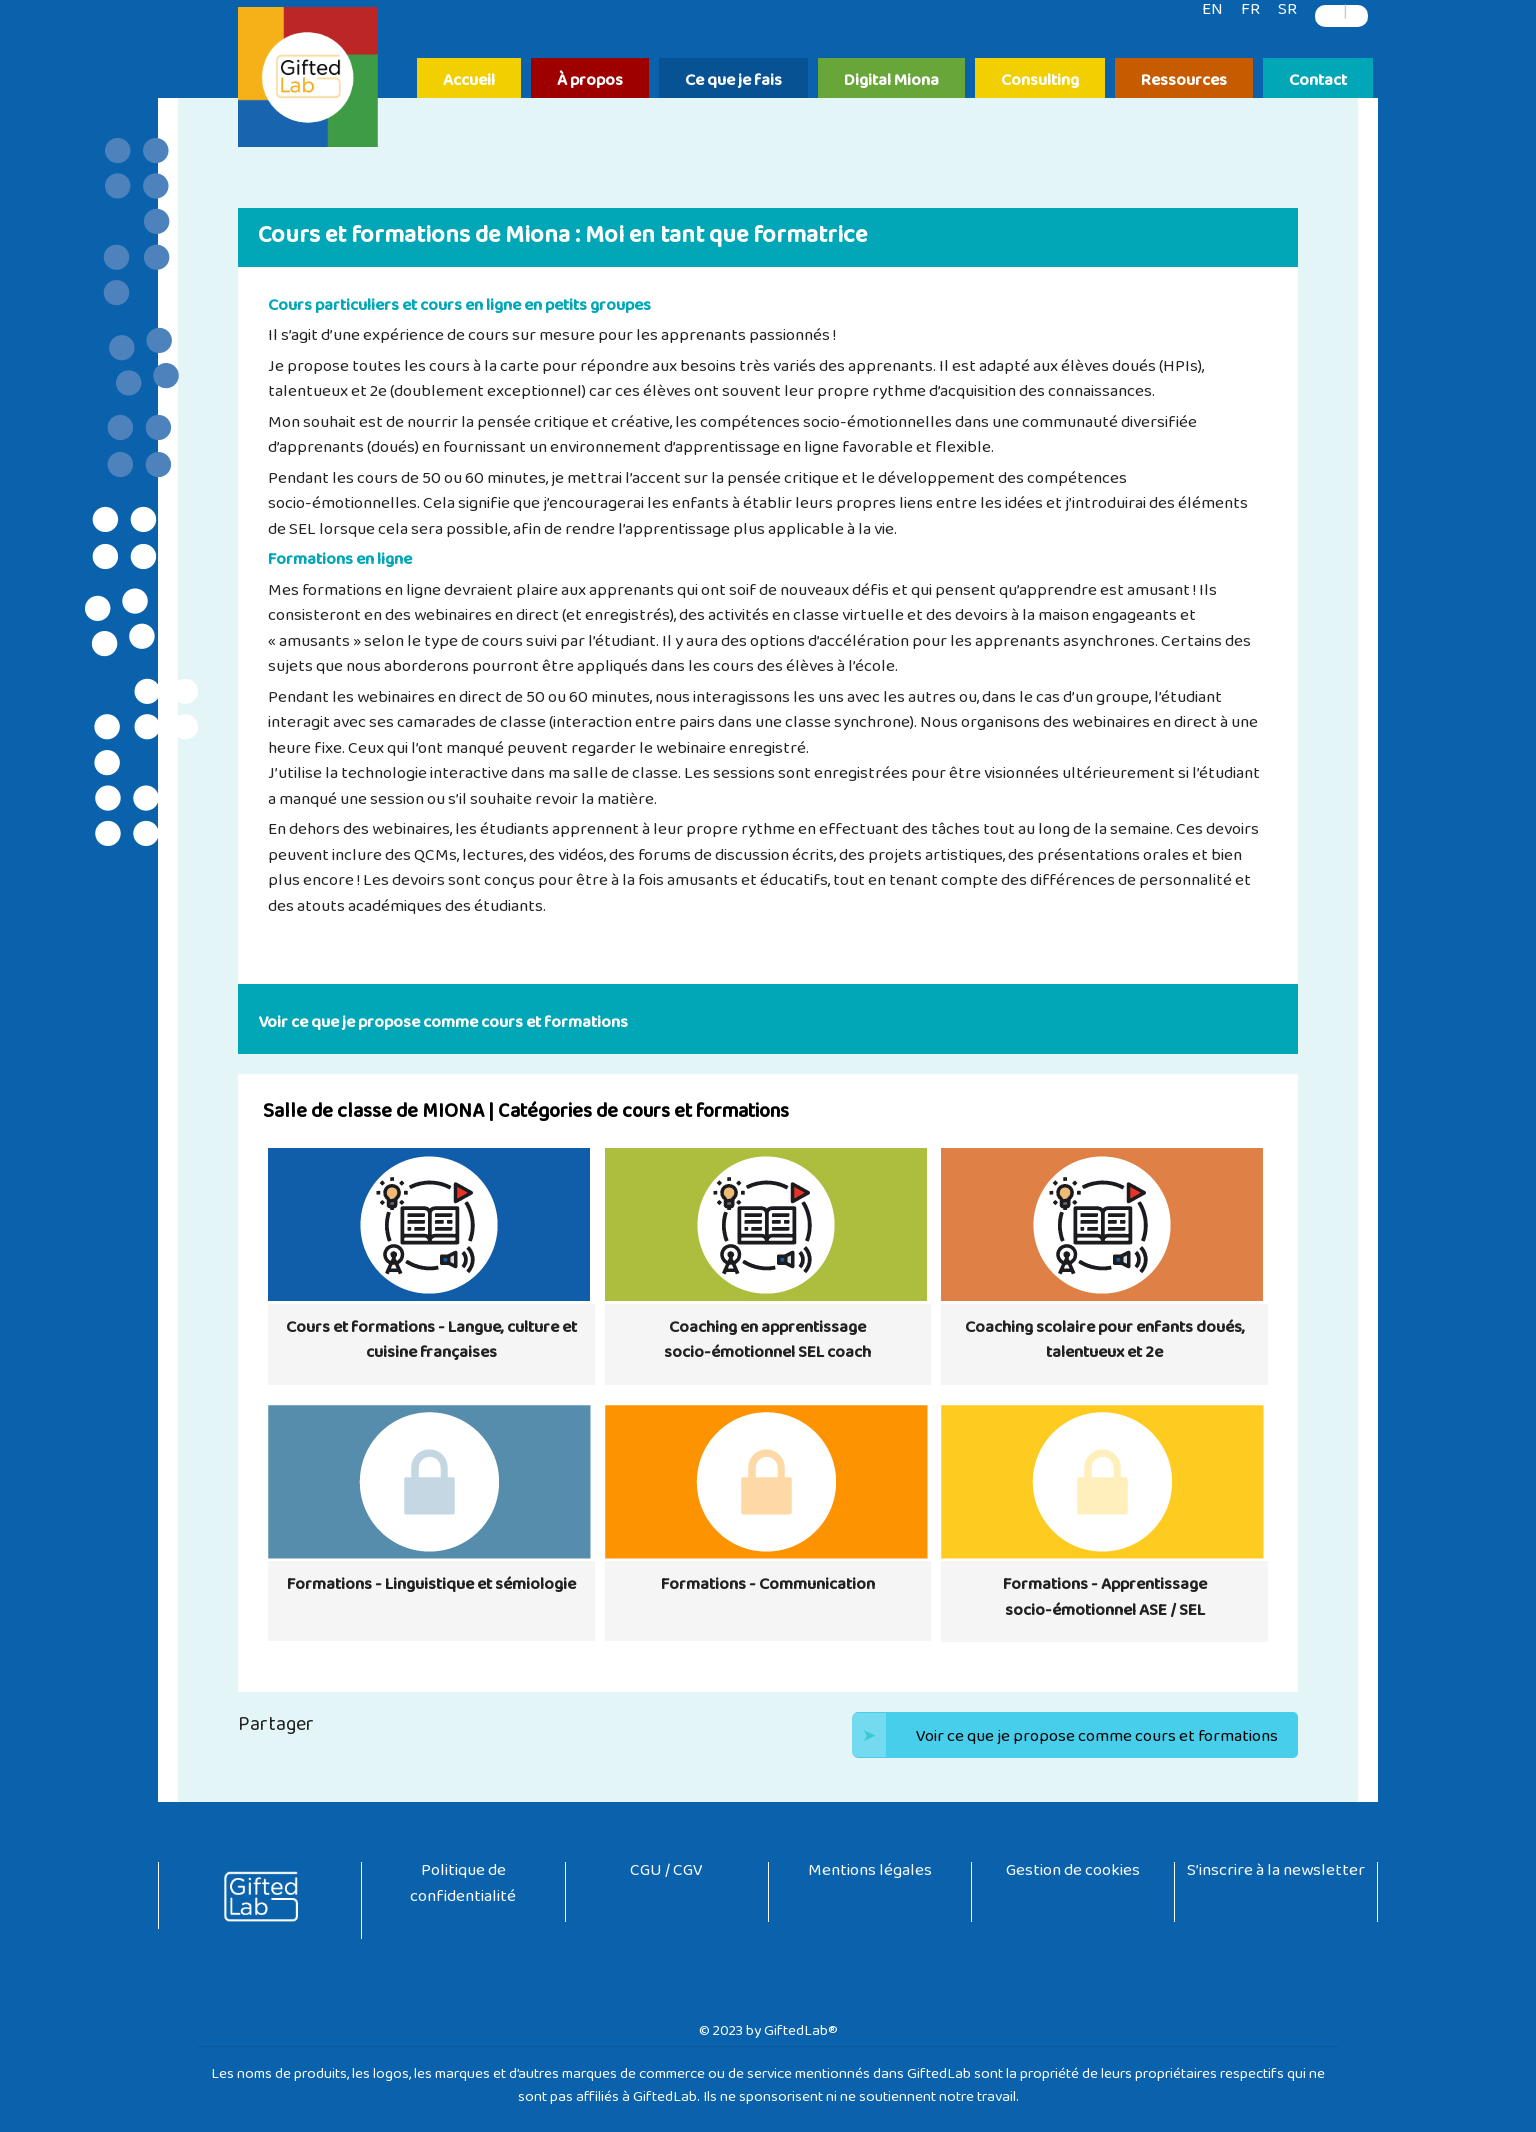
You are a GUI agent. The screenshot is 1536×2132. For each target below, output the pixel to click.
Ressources (1184, 81)
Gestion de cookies (1073, 1874)
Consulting (1040, 81)
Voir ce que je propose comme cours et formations (1065, 1735)
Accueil (469, 81)
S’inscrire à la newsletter (1276, 1874)
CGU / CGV (666, 1874)
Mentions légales (870, 1874)
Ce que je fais (733, 81)
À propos (590, 81)
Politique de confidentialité (463, 1887)
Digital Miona (891, 81)
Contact (1318, 81)
